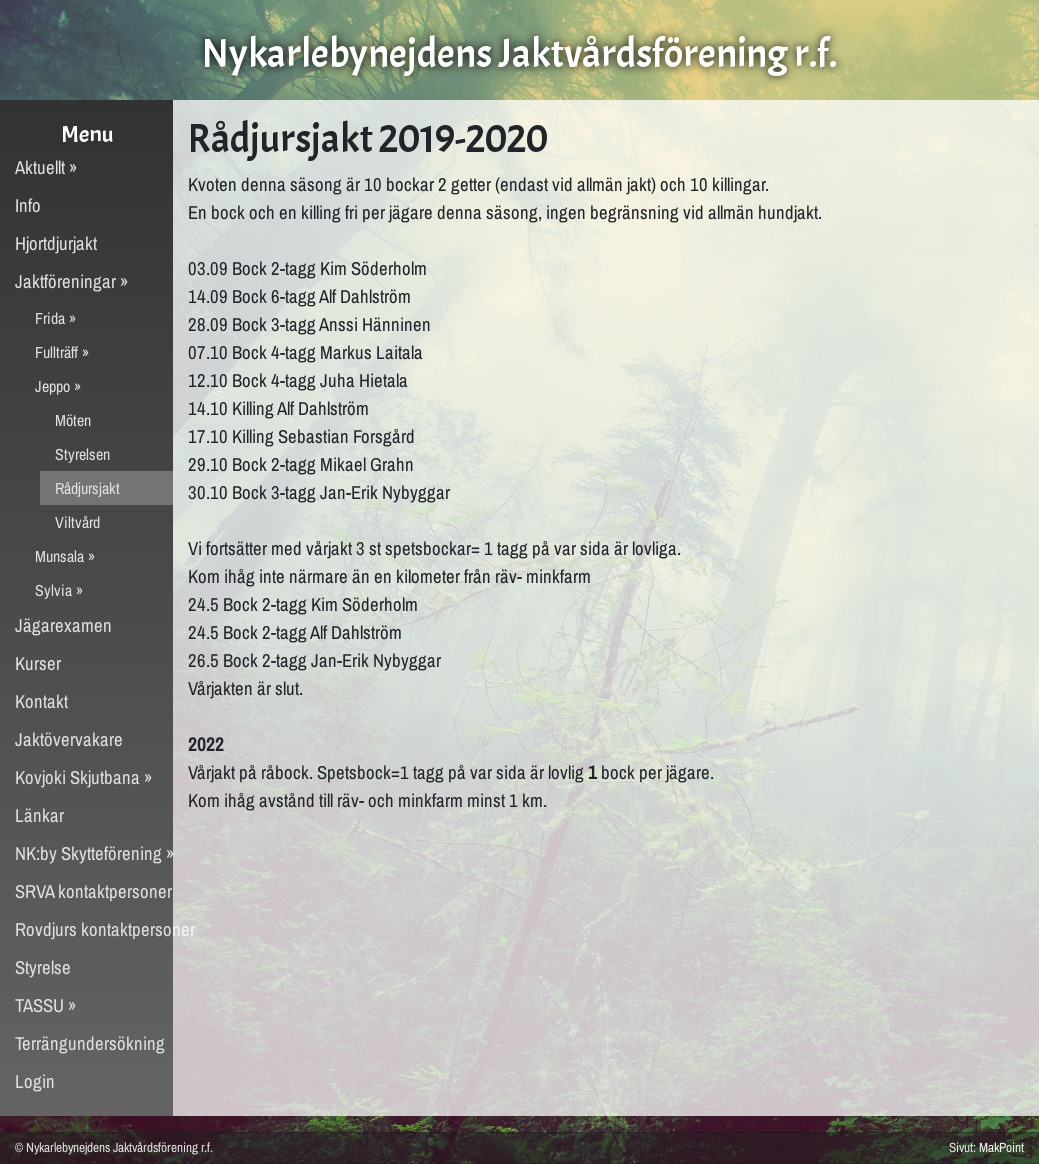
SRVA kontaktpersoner (93, 891)
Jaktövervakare (69, 739)
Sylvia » (59, 590)
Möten (73, 420)
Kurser (38, 663)
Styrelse (43, 967)
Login (35, 1081)
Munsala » (65, 556)
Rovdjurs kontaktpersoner (94, 929)
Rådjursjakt (87, 488)
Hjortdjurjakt (56, 243)
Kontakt (41, 701)
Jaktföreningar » (72, 281)
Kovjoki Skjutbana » (84, 777)
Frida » (55, 318)
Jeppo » (58, 386)
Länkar (39, 815)
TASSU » (46, 1005)
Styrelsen (82, 454)
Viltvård (77, 522)
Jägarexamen (63, 625)
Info (28, 205)
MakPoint (1001, 1147)
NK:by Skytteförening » (94, 853)
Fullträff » (62, 352)
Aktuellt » (46, 167)
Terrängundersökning (90, 1043)
